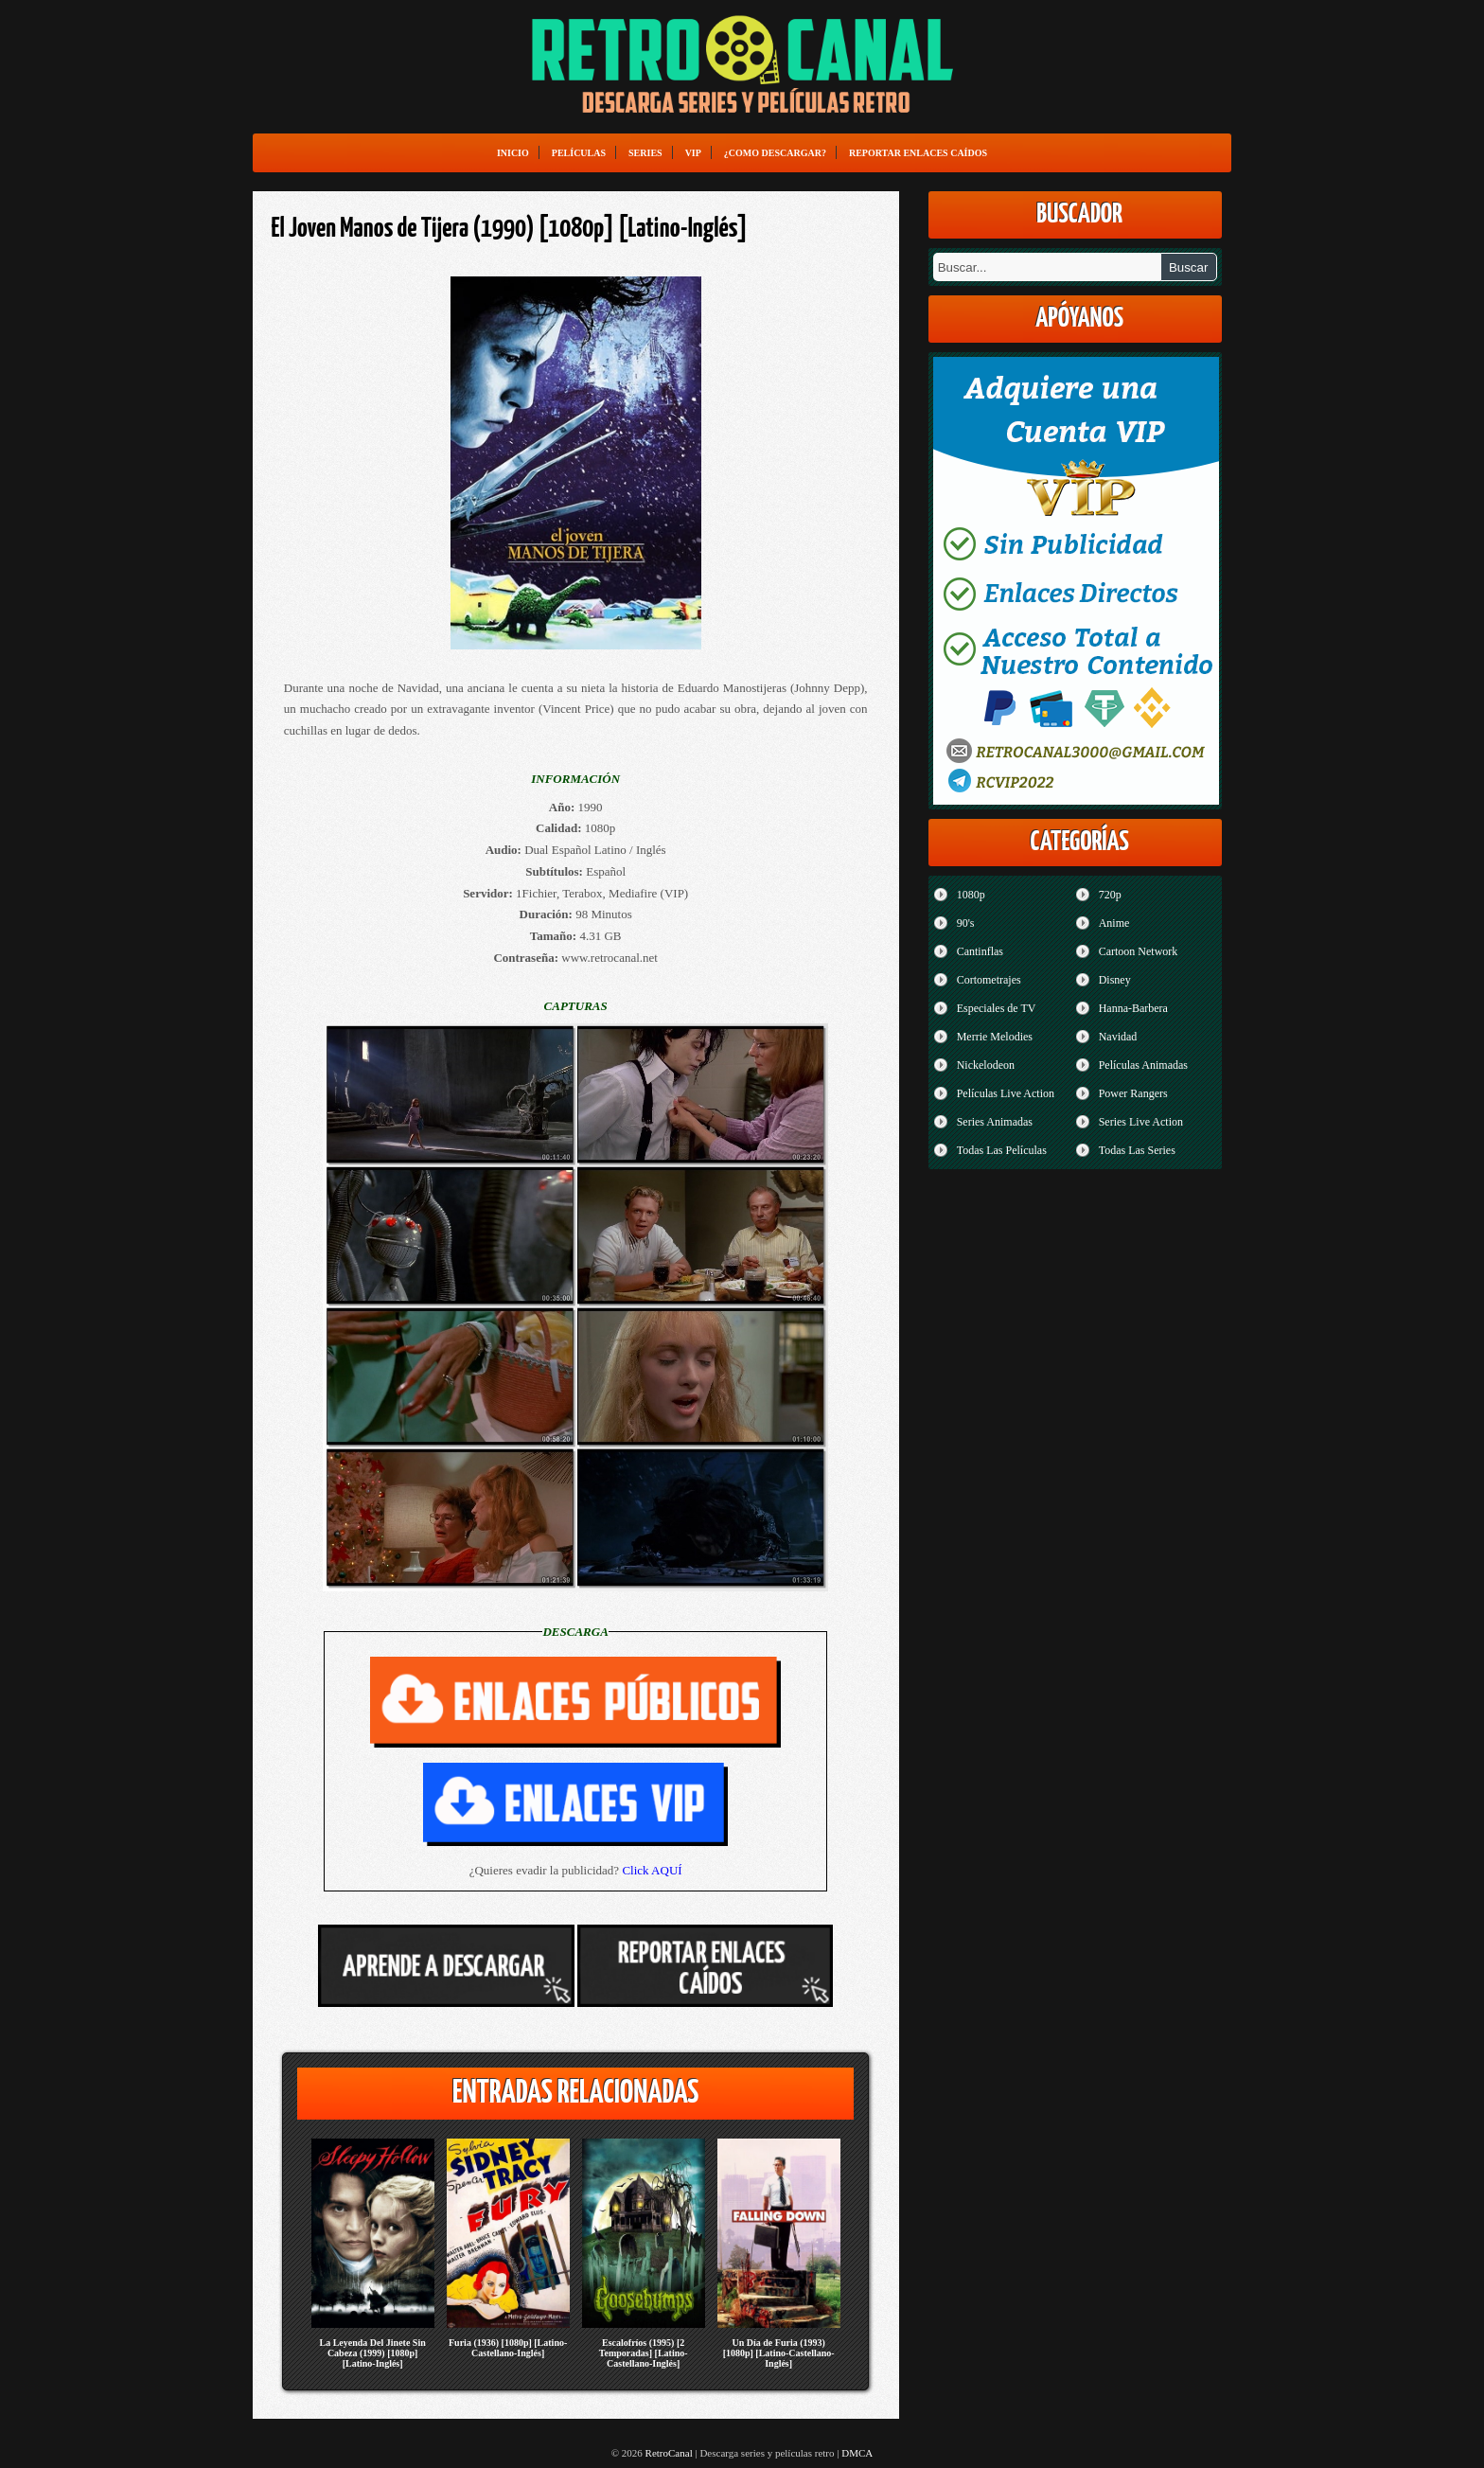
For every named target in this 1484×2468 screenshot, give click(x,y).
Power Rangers (1133, 1093)
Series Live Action (1141, 1121)
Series (645, 153)
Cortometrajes (989, 979)
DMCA (857, 2453)
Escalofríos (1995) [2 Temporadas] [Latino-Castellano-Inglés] (643, 2353)
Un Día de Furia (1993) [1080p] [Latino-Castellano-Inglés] (779, 2353)
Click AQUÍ (651, 1870)
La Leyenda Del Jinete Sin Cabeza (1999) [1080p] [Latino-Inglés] (373, 2353)
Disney (1115, 979)
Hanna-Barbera (1133, 1008)
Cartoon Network (1138, 951)
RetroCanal (669, 2453)
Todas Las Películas (1002, 1150)
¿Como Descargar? (775, 153)
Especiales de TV (996, 1008)
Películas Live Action (1005, 1093)
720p (1110, 894)
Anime (1114, 923)
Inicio (513, 153)
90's (966, 923)
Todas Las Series (1137, 1150)
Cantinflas (980, 951)
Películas (579, 153)
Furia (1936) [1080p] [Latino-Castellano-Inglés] (508, 2347)
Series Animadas (995, 1121)
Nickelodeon (986, 1065)
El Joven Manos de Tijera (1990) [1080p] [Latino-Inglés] (510, 229)
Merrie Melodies (995, 1036)
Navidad (1118, 1036)
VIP (693, 153)
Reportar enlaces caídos (918, 153)
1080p (971, 894)
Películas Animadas (1143, 1065)
